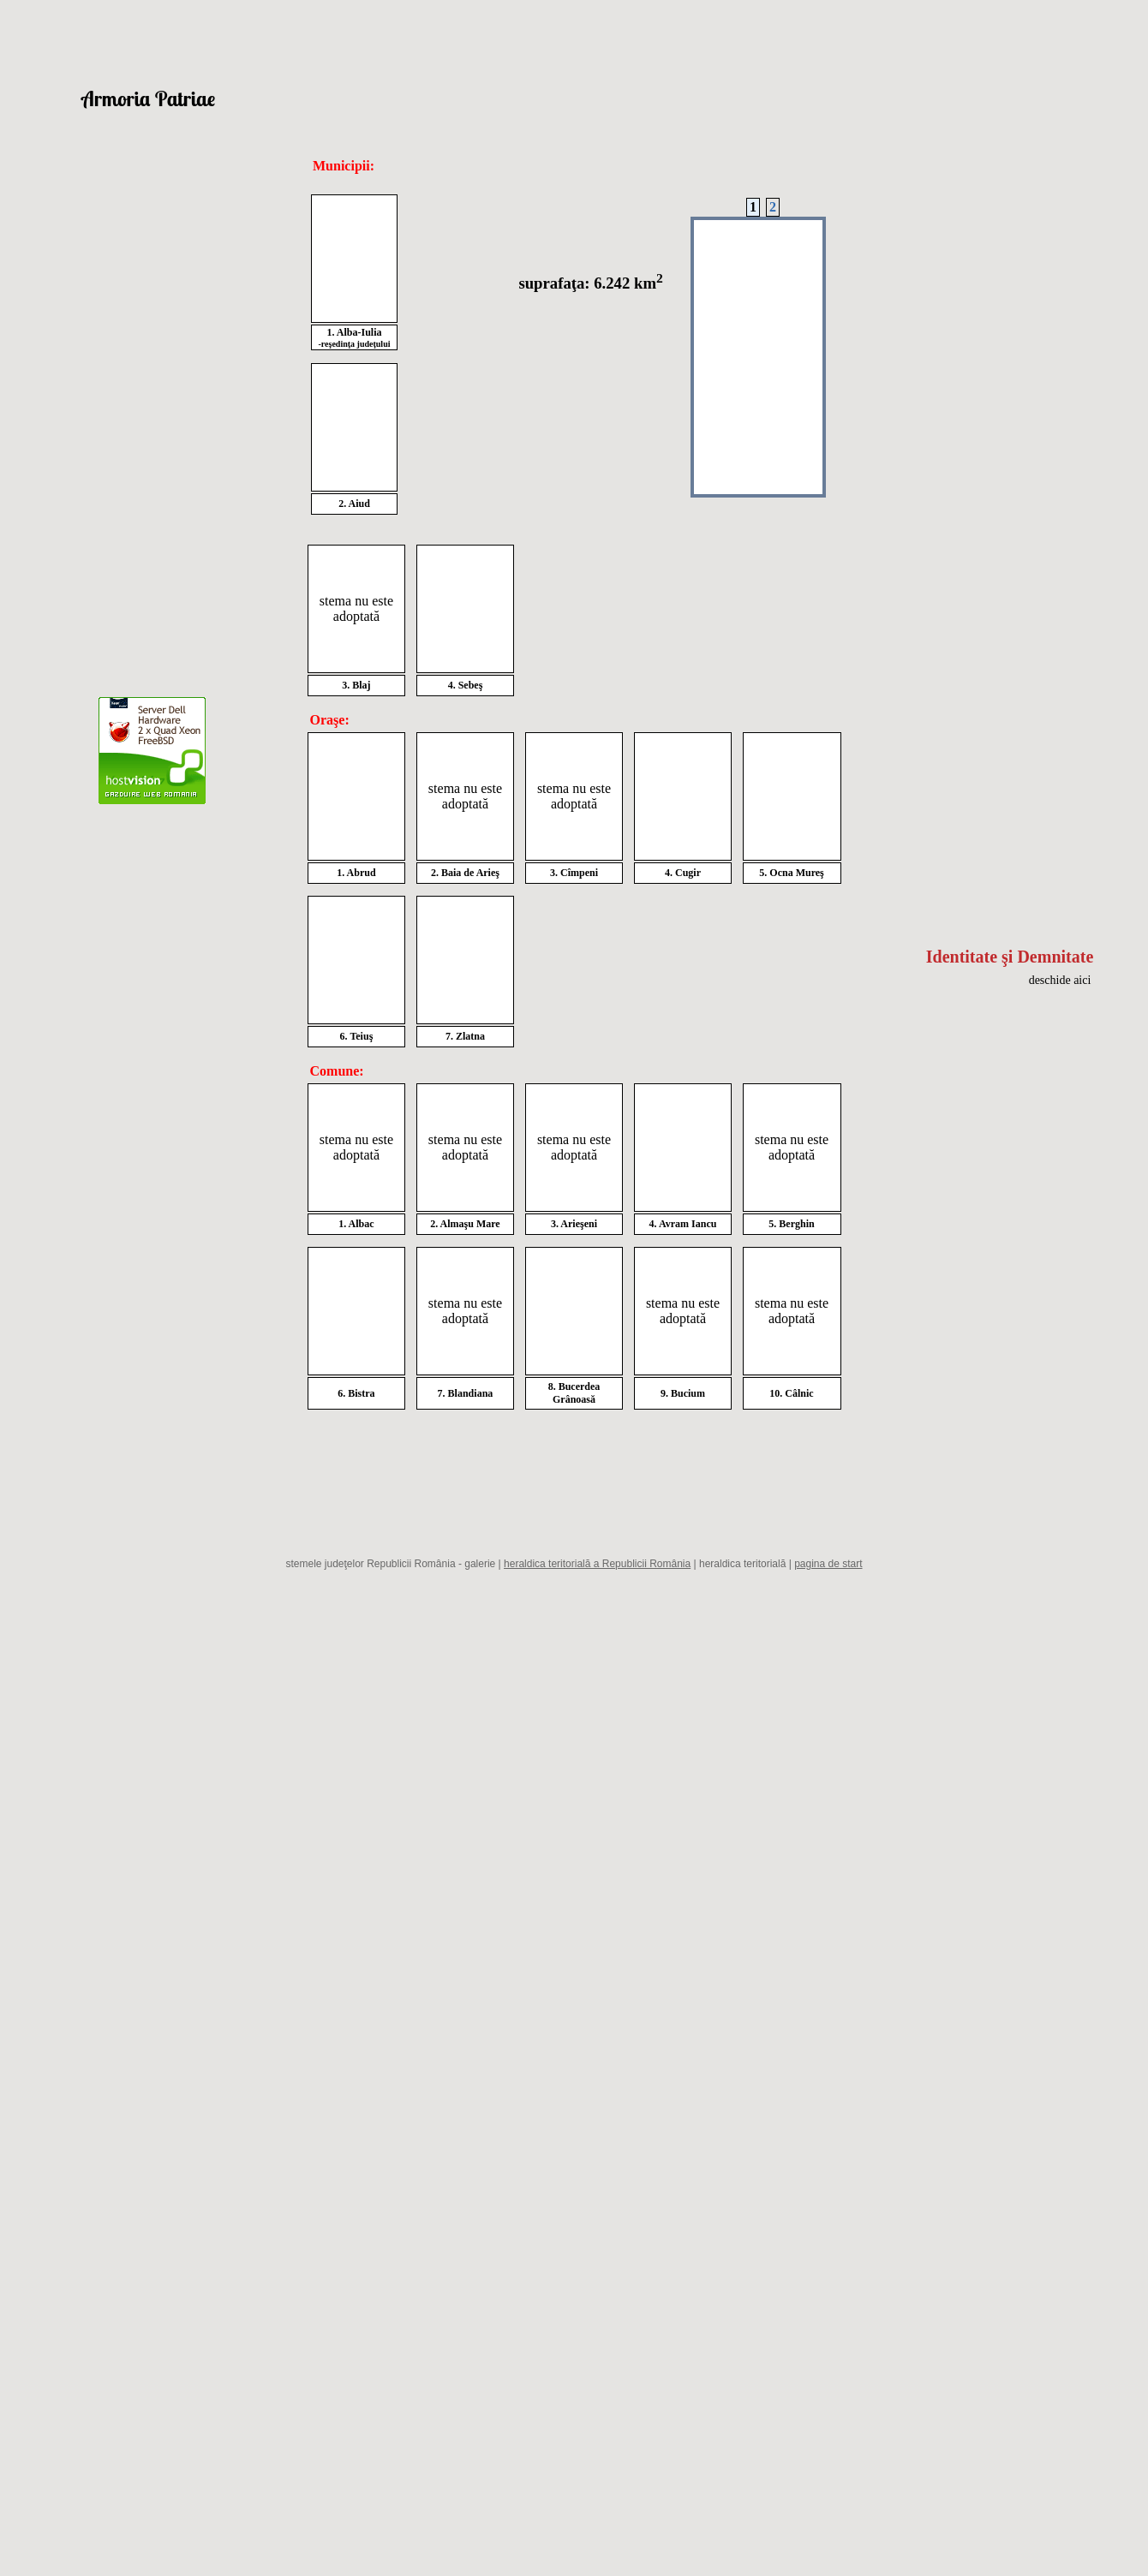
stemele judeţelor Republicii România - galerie (390, 1564)
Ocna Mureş (796, 873)
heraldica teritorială (742, 1564)
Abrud (361, 873)
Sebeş (470, 685)
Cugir (688, 873)
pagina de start (828, 1564)
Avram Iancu (687, 1224)
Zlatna (470, 1036)
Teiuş (361, 1036)
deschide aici (1060, 980)
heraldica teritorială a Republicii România (597, 1564)
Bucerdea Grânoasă (576, 1392)
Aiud (358, 504)
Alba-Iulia (359, 332)
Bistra (361, 1393)
